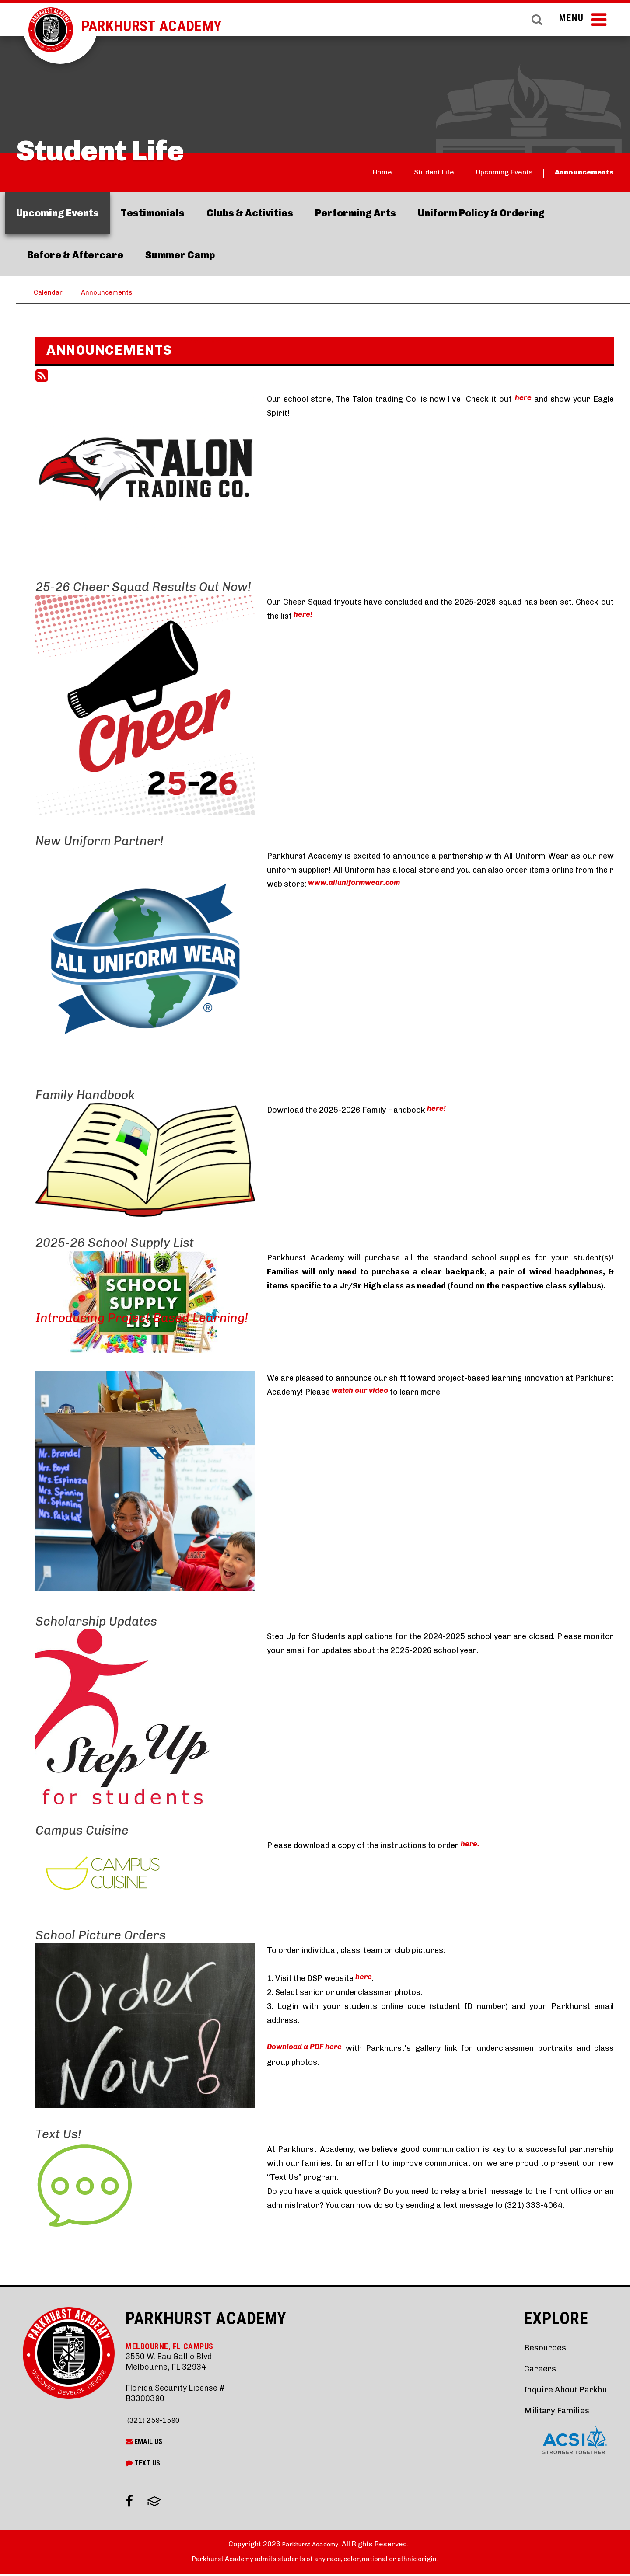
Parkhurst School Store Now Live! (133, 340)
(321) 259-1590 (156, 2421)
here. (471, 1847)
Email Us (144, 2443)
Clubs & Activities (249, 213)
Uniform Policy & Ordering (481, 213)
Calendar (50, 292)
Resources (532, 2348)
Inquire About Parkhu (557, 2390)
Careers (526, 2369)
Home (321, 172)
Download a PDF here (307, 2049)
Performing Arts (355, 213)
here (522, 400)
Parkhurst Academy (170, 25)
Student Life (384, 172)
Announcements (574, 172)
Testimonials (153, 213)
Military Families (545, 2411)
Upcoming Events (473, 172)
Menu (580, 25)
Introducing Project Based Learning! (141, 1319)
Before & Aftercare (75, 255)
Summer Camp (180, 255)
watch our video (362, 1393)
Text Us (143, 2465)
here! (304, 617)
